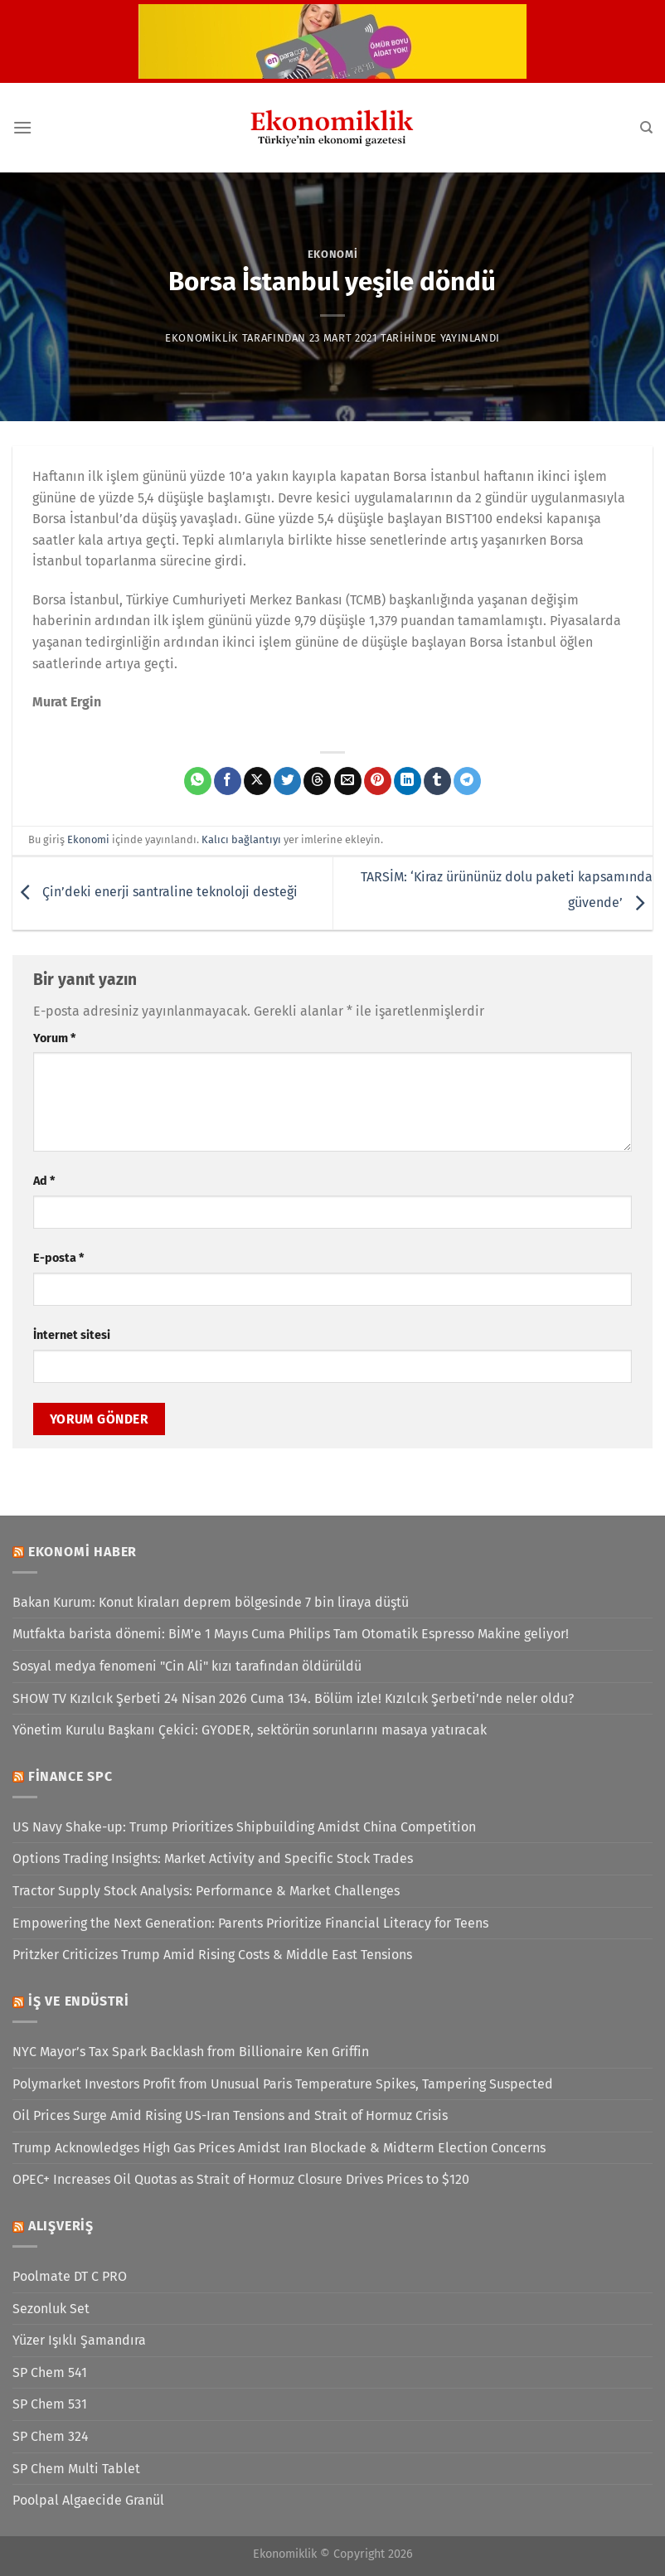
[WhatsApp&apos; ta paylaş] (197, 781)
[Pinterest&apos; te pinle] (377, 781)
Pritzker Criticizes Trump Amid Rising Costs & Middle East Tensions (212, 1954)
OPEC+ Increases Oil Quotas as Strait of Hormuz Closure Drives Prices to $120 (240, 2179)
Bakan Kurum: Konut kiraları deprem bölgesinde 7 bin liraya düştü (210, 1602)
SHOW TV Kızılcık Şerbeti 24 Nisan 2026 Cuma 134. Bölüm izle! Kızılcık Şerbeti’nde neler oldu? (293, 1698)
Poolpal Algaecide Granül (88, 2500)
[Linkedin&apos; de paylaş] (407, 781)
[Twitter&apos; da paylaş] (287, 781)
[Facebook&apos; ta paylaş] (227, 781)
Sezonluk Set (51, 2308)
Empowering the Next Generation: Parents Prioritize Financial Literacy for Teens (250, 1923)
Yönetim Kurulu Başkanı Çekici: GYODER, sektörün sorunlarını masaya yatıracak (249, 1730)
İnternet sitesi (71, 1335)
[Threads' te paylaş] (317, 781)
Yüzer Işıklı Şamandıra (79, 2340)
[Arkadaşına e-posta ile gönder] (348, 781)
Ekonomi (333, 254)
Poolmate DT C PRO (69, 2276)
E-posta (58, 1258)
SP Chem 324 (50, 2436)
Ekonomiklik (202, 338)
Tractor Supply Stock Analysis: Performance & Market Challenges (206, 1891)
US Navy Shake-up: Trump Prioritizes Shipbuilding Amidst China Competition (244, 1827)
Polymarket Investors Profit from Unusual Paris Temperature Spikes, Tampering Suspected (282, 2084)
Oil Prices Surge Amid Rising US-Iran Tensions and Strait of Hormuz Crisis (230, 2115)
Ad (44, 1181)
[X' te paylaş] (257, 781)
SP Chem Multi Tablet (76, 2469)
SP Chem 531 (49, 2404)
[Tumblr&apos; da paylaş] (437, 781)
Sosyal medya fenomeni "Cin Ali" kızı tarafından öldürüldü (187, 1666)
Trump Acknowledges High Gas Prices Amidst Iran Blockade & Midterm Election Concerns (279, 2148)
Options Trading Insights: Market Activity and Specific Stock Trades (212, 1858)
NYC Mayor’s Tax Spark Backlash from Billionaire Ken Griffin (190, 2051)
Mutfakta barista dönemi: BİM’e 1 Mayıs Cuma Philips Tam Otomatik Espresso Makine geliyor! (290, 1634)
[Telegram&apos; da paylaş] (467, 781)
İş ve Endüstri (78, 2001)
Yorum (54, 1038)
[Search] (646, 127)
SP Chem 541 (49, 2372)
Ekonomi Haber (82, 1552)
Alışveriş (61, 2226)
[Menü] (22, 127)
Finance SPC (70, 1776)
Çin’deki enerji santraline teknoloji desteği (155, 892)
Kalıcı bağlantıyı (241, 839)
